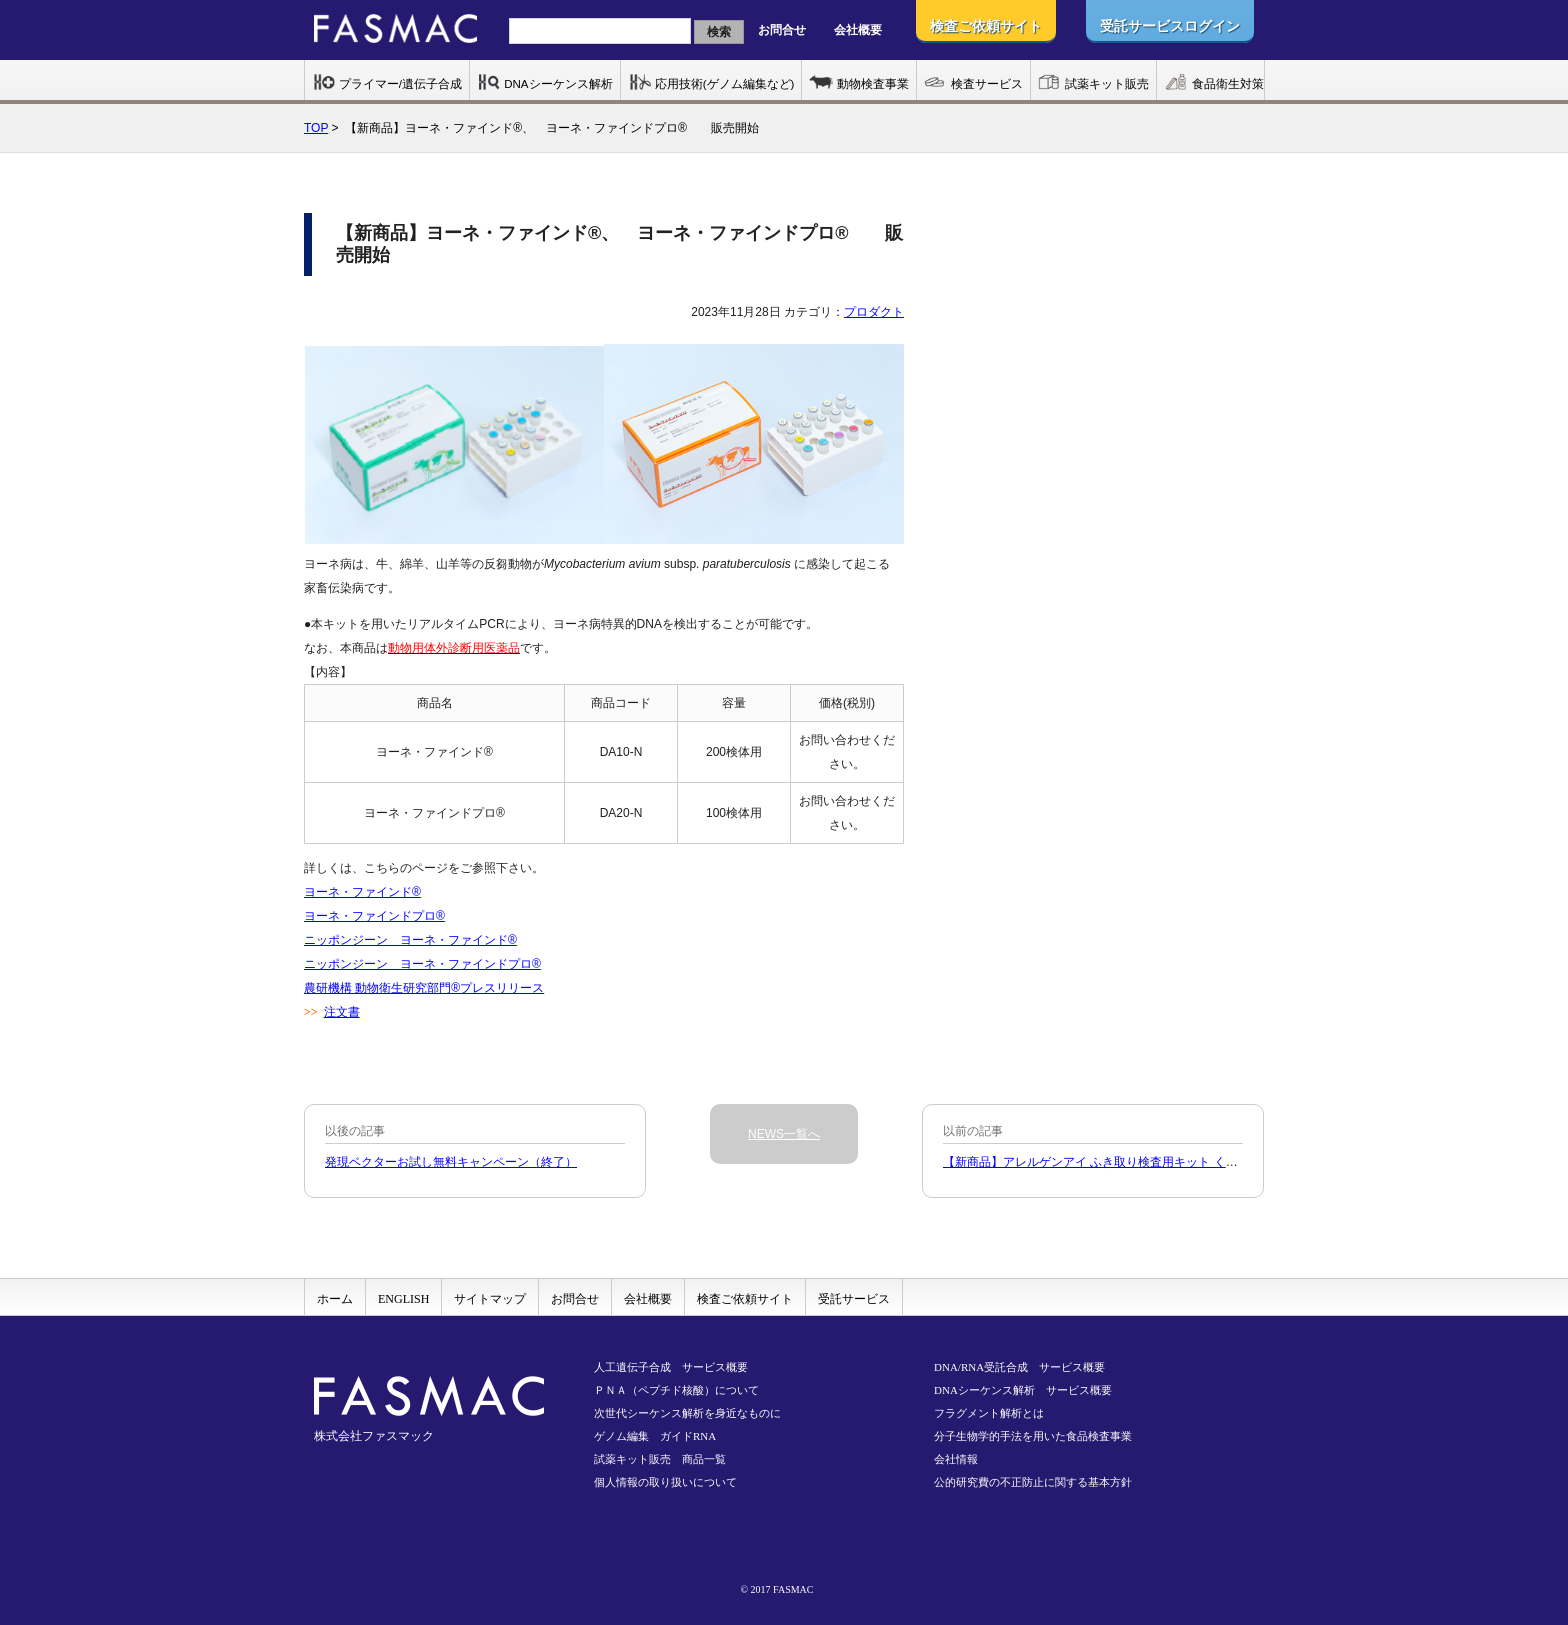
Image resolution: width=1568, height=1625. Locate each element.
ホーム (335, 1299)
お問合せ (782, 30)
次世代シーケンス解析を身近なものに (687, 1413)
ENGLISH (403, 1299)
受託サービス (854, 1299)
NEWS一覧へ (784, 1134)
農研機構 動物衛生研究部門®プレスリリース (424, 988)
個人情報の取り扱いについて (665, 1482)
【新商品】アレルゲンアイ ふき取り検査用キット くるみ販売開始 (1120, 1162)
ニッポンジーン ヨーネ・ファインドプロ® (422, 964)
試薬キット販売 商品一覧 (660, 1459)
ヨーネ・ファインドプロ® (374, 916)
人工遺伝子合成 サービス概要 (671, 1367)
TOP (316, 128)
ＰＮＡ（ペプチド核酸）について (676, 1390)
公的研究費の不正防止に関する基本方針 (1033, 1482)
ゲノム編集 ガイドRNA (655, 1436)
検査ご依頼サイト (745, 1299)
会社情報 (956, 1459)
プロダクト (874, 312)
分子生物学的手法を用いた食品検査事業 (1033, 1436)
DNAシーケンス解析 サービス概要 (1023, 1390)
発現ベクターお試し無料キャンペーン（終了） (451, 1162)
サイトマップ (490, 1299)
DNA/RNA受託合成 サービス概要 (1019, 1367)
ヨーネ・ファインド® (362, 892)
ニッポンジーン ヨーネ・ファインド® (410, 940)
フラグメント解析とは (989, 1413)
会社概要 (858, 30)
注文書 (342, 1012)
